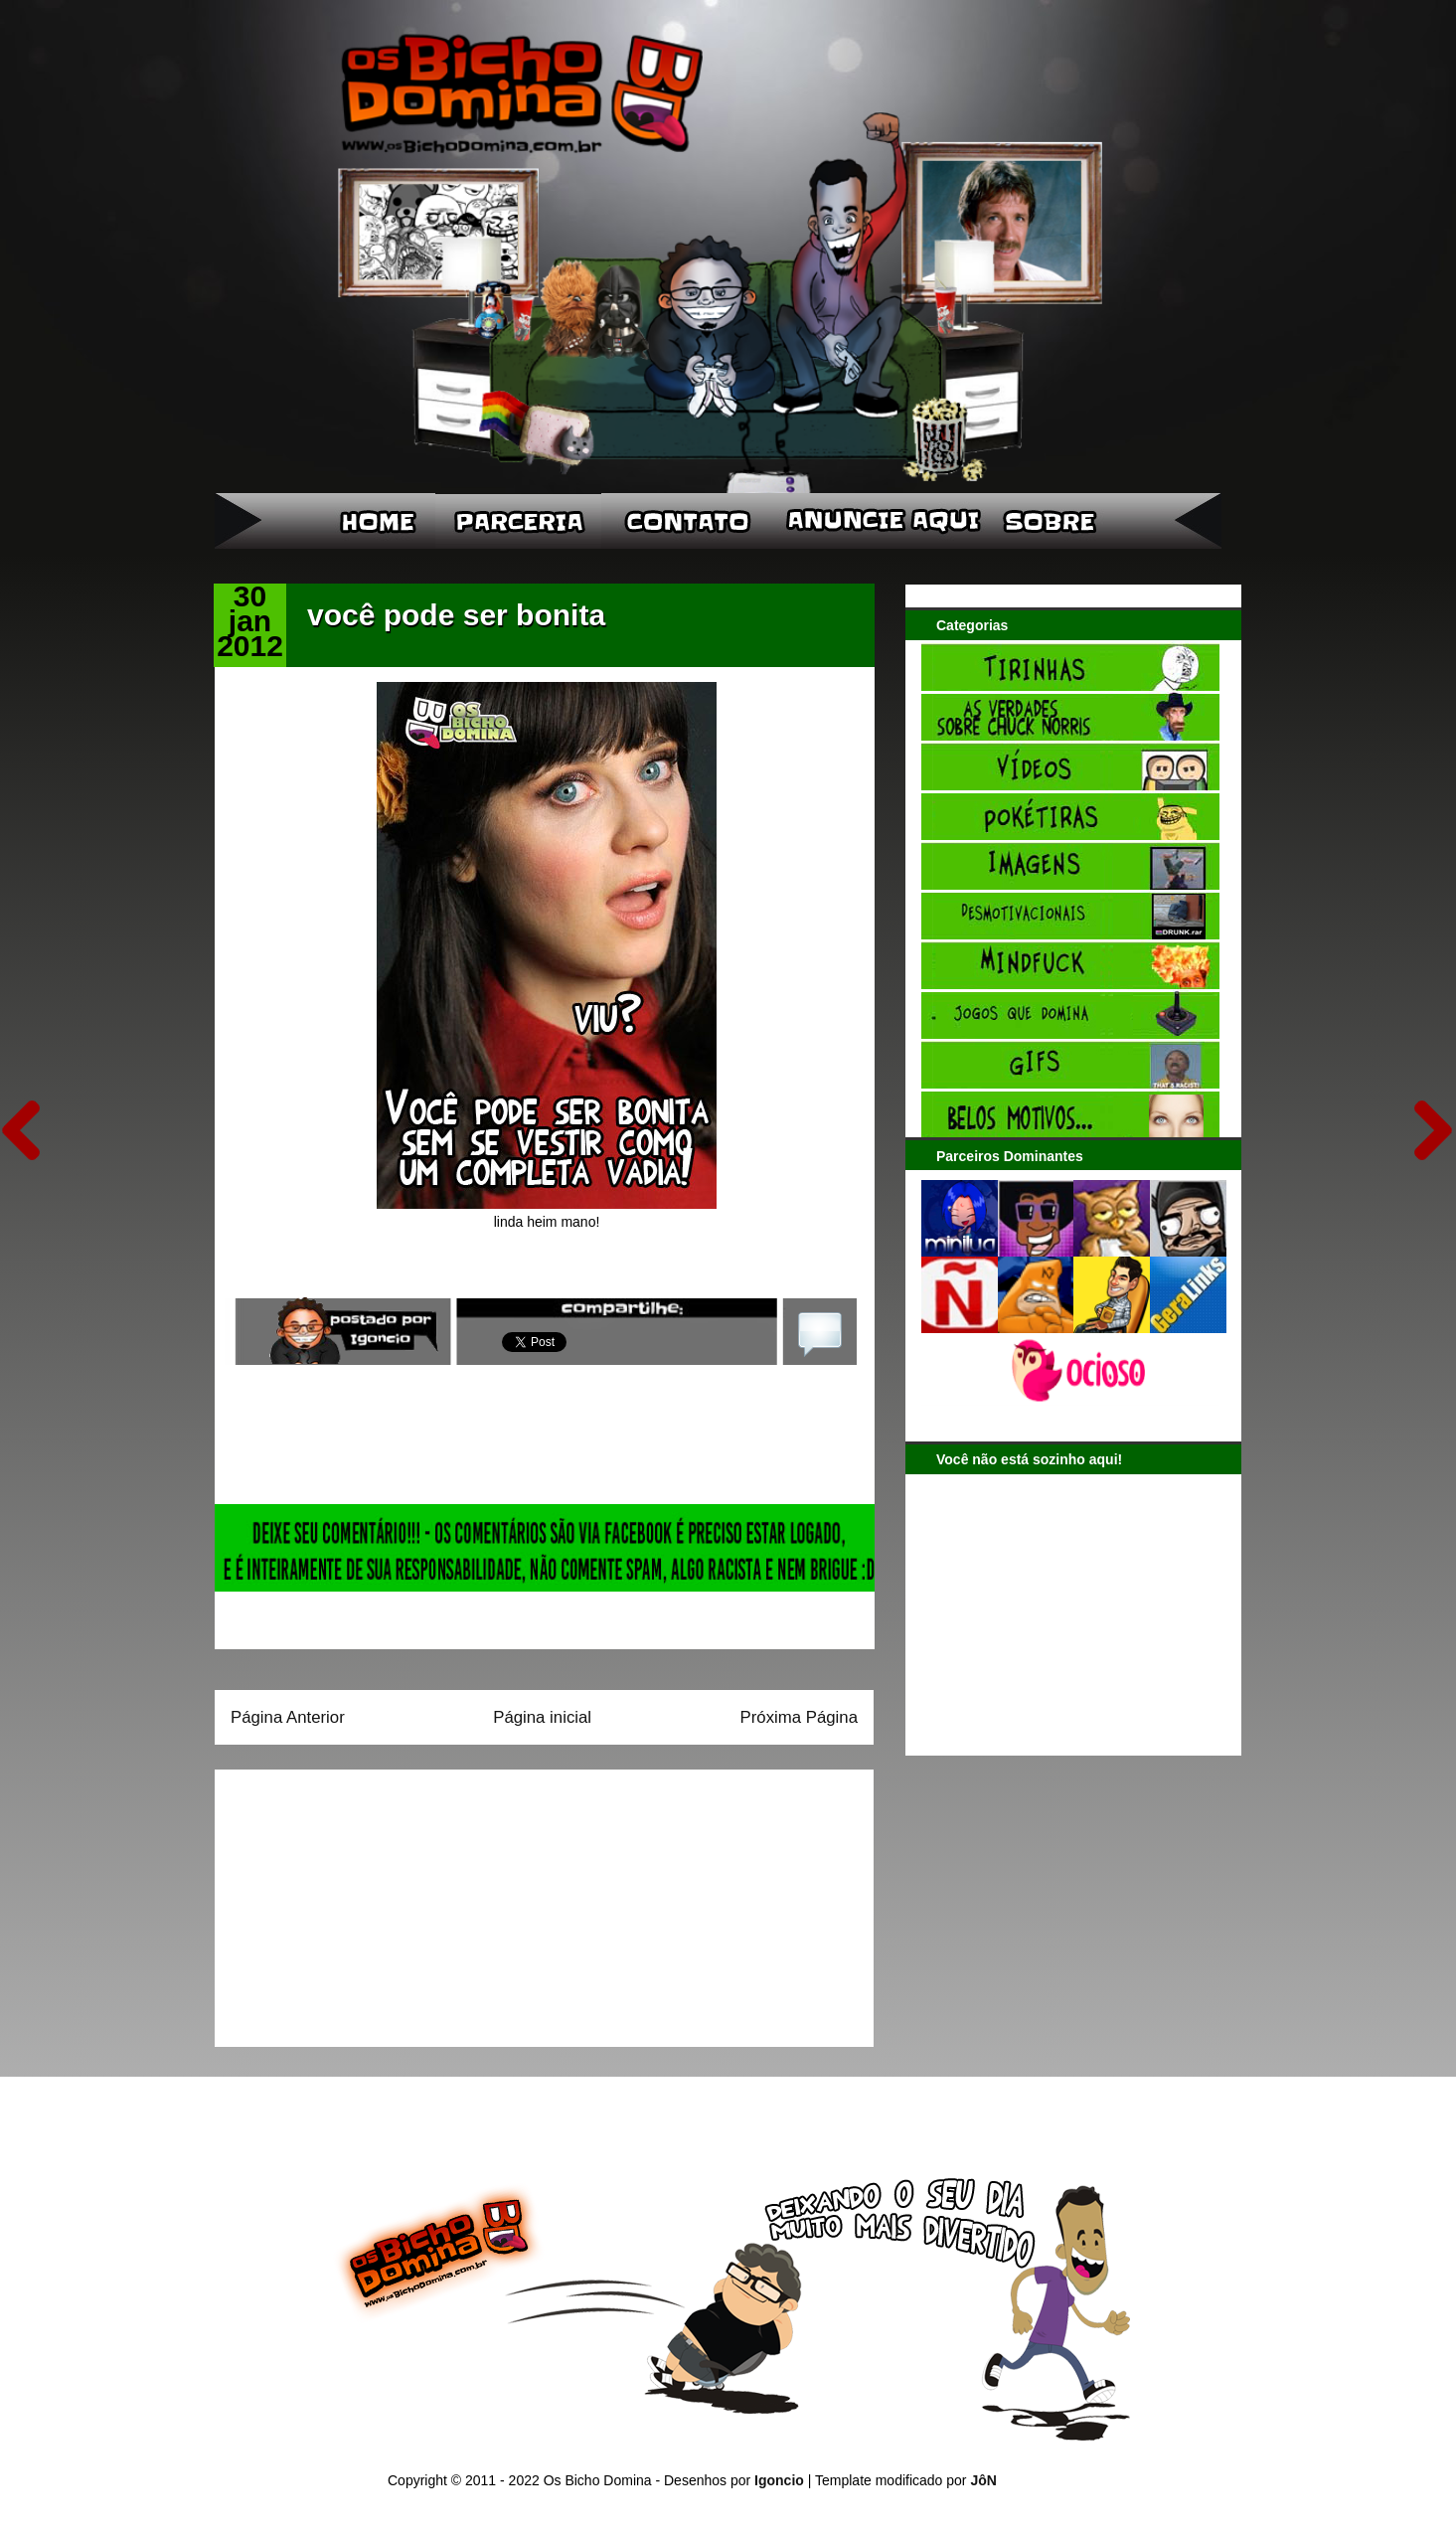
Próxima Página (799, 1717)
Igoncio (779, 2480)
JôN (983, 2480)
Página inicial (542, 1717)
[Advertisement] (355, 1901)
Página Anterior (288, 1717)
